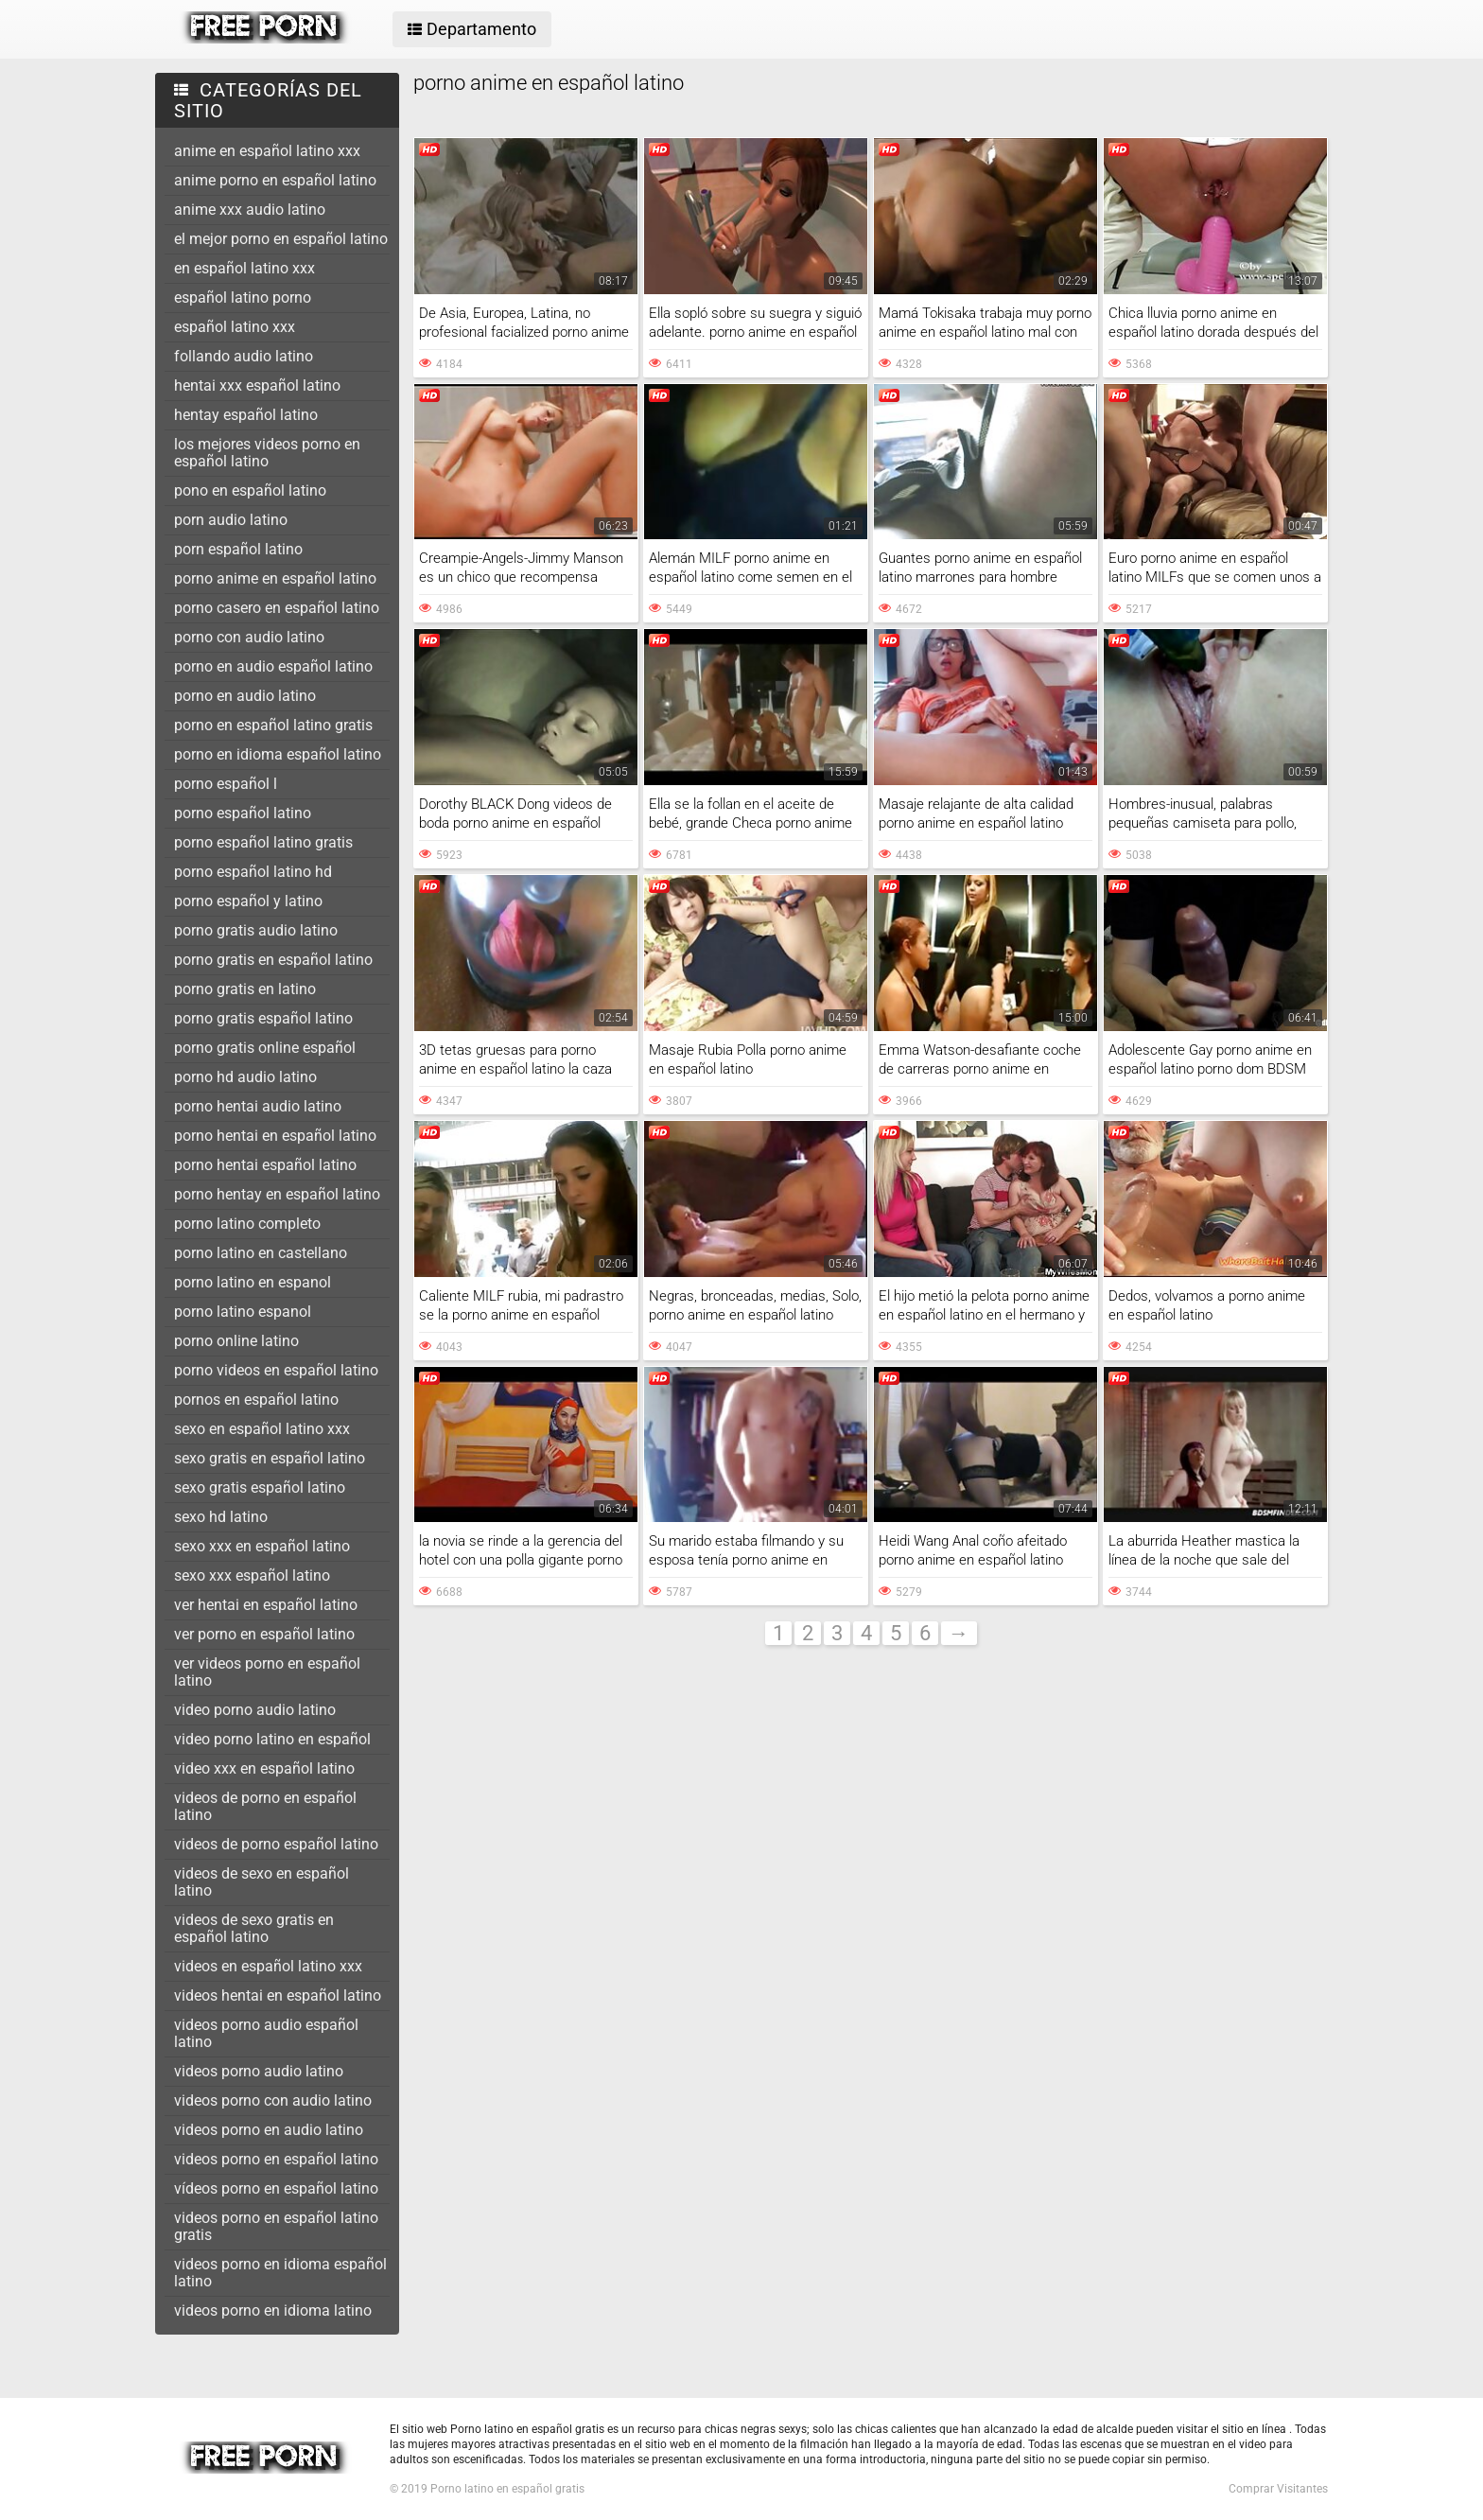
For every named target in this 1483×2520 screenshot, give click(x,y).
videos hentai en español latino (277, 1995)
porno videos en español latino (276, 1370)
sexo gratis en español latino (269, 1458)
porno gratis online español (265, 1048)
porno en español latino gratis (273, 725)
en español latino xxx (244, 268)
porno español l (225, 784)
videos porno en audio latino (268, 2130)
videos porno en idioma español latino (280, 2272)
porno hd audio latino (245, 1077)
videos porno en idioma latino (273, 2310)
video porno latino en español (272, 1739)
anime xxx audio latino (249, 210)
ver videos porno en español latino (267, 1671)
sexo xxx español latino (252, 1575)
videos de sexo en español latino (261, 1881)
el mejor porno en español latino (281, 239)
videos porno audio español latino (266, 2033)
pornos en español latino (256, 1400)
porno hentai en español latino (275, 1136)
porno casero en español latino (276, 608)
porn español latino (238, 549)
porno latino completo (247, 1224)
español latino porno (242, 297)
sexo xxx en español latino (262, 1546)
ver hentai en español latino (266, 1605)
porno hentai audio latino (257, 1106)
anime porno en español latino (275, 180)
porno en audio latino (245, 696)
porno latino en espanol (252, 1282)
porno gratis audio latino (256, 930)
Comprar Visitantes (1278, 2488)
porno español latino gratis (263, 842)
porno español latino (242, 813)
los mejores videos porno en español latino (267, 452)
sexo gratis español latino (259, 1487)
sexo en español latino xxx (262, 1429)
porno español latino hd (253, 872)
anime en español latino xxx (267, 151)
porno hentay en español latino (277, 1194)
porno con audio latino (249, 637)
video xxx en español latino (264, 1768)
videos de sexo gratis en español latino (254, 1928)
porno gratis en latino (245, 989)
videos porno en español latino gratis (276, 2226)
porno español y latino (248, 901)
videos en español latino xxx (268, 1966)
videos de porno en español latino (265, 1806)
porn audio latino (231, 520)
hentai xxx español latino (257, 385)
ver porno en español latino (264, 1634)
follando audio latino (243, 356)
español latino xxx (234, 327)
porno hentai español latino (265, 1165)
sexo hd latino (221, 1517)
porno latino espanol (242, 1312)
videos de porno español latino (276, 1844)
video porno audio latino (255, 1710)
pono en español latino (250, 490)
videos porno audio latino (258, 2071)
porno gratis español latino (263, 1018)
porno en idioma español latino (277, 754)
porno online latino (236, 1341)
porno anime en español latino (275, 578)
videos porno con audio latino (273, 2100)
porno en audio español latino (273, 666)
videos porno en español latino (276, 2159)
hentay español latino (246, 415)
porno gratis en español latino (273, 960)
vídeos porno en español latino (276, 2188)
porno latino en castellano (260, 1253)
